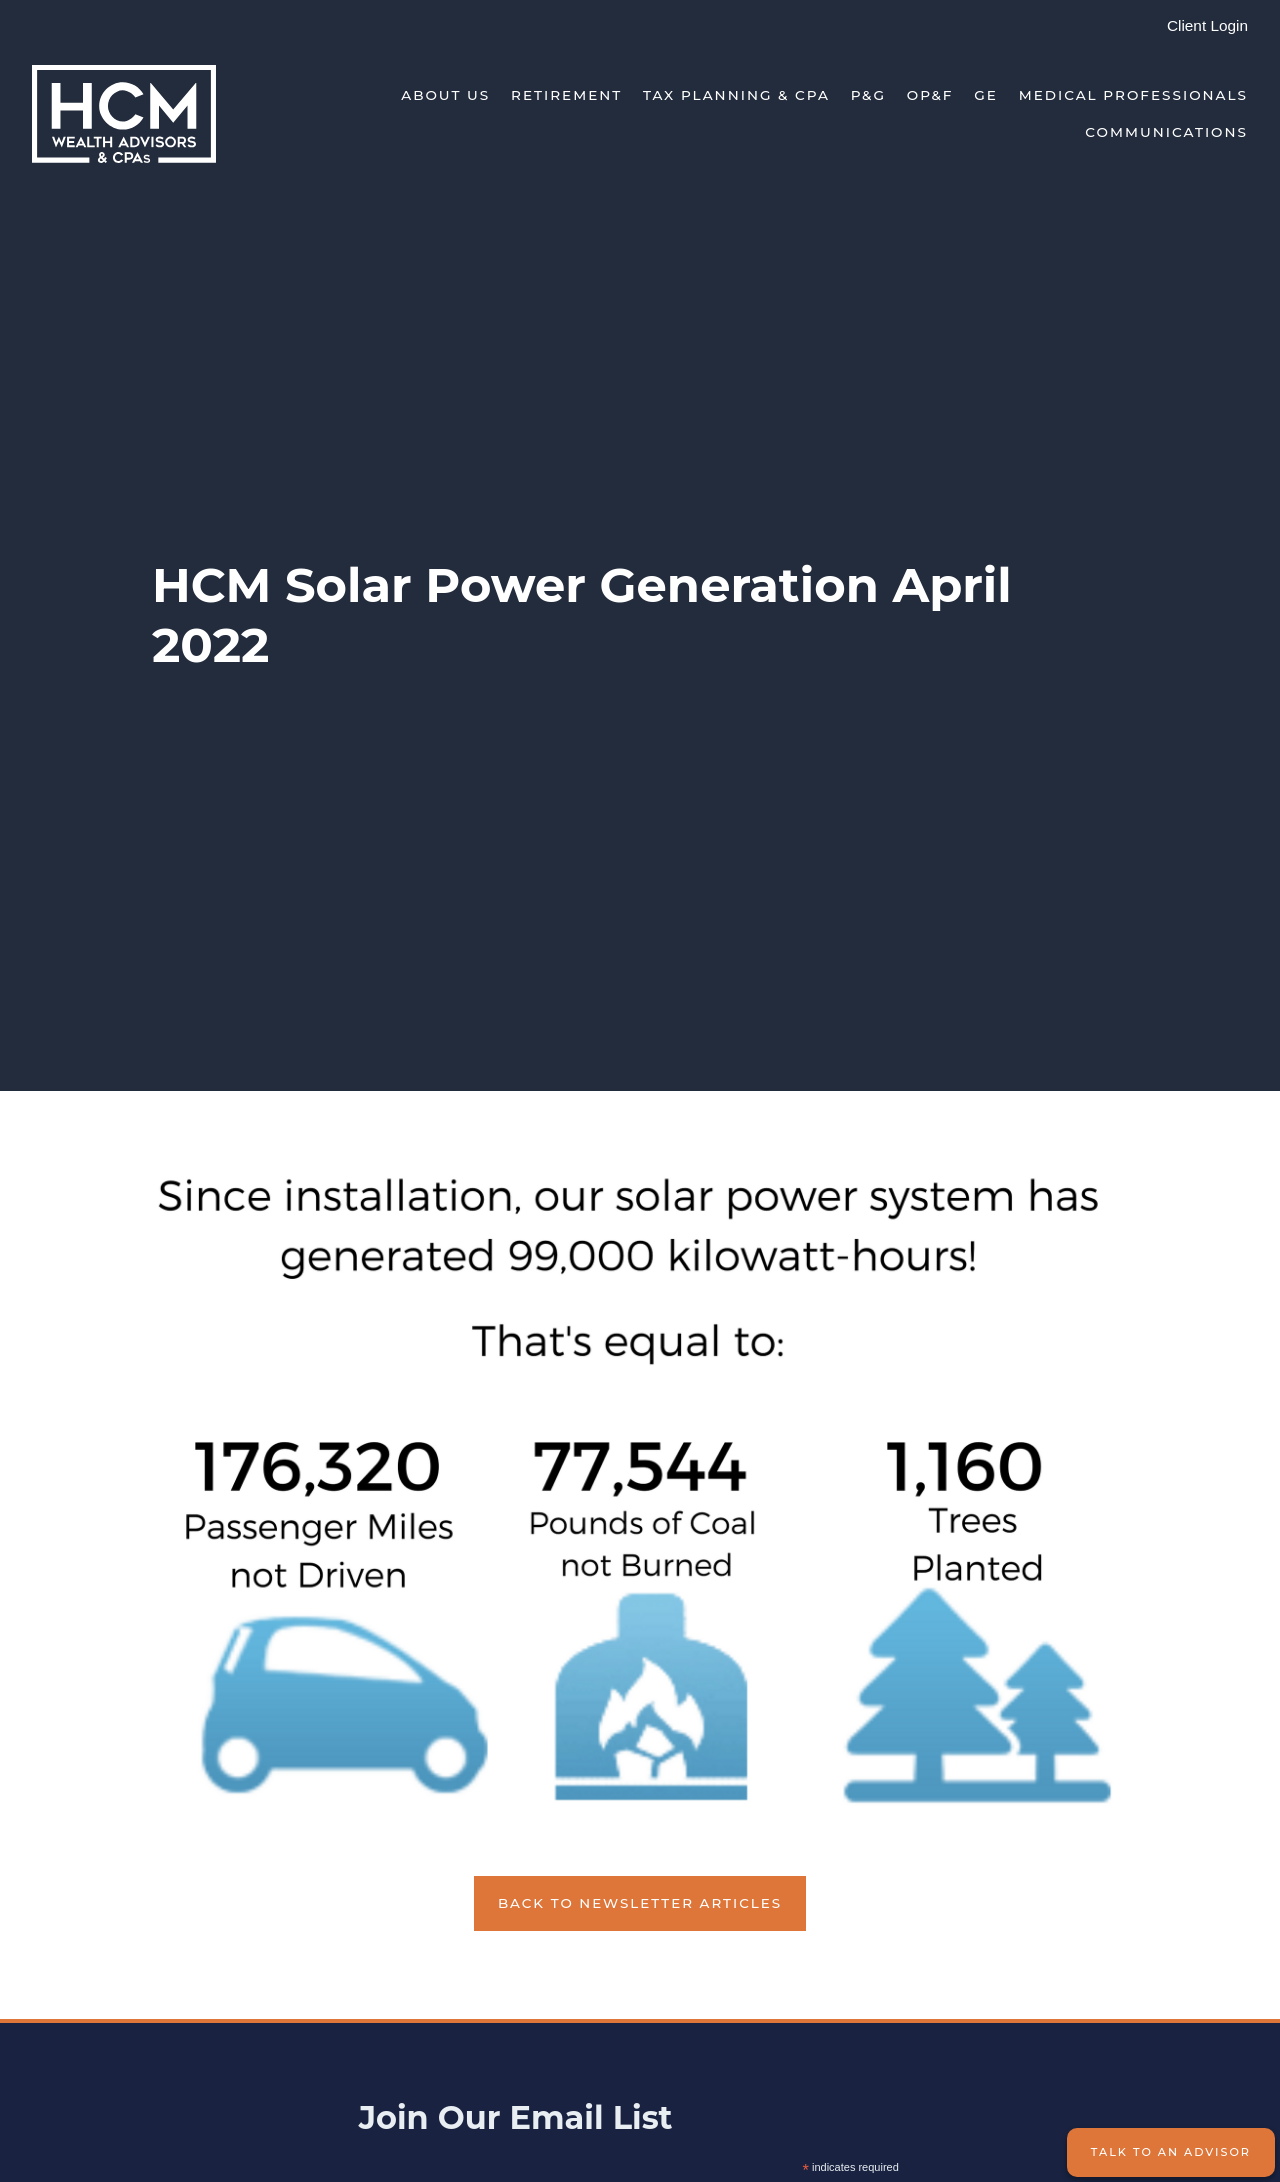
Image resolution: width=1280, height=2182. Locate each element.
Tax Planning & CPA (736, 95)
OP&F (930, 95)
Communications (1166, 132)
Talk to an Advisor (1171, 2152)
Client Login (1207, 25)
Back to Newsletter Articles (640, 1903)
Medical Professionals (1133, 95)
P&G (868, 95)
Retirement (566, 95)
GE (986, 95)
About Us (445, 95)
